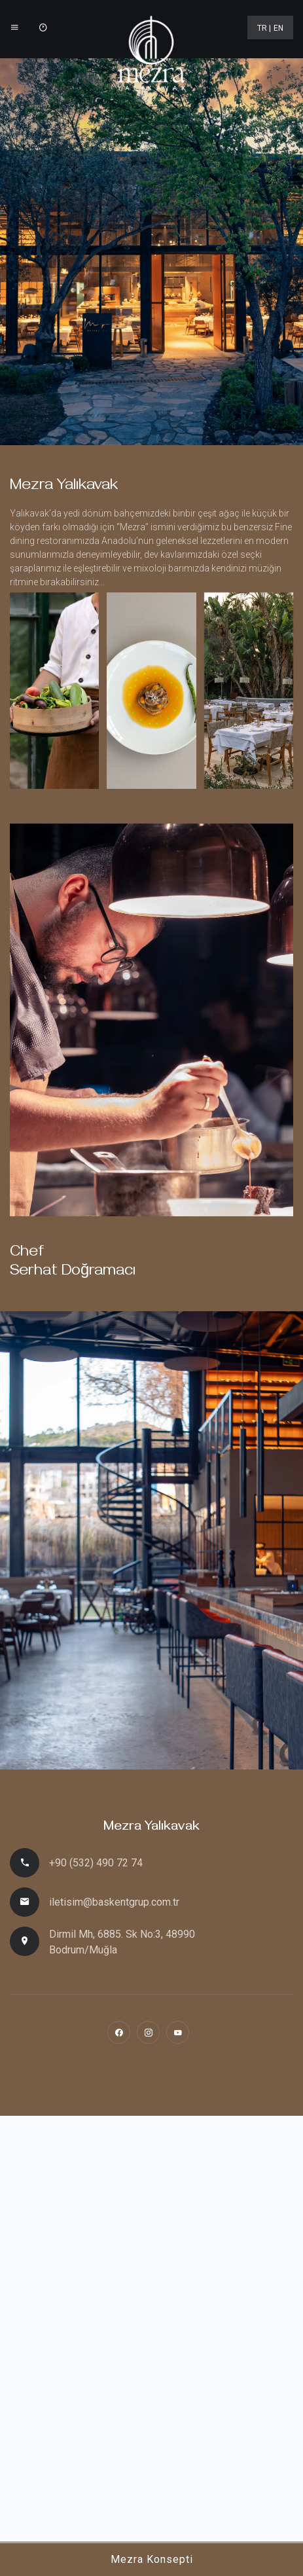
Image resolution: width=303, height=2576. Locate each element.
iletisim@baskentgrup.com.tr (114, 1902)
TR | (264, 28)
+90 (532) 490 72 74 (96, 1863)
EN (278, 28)
